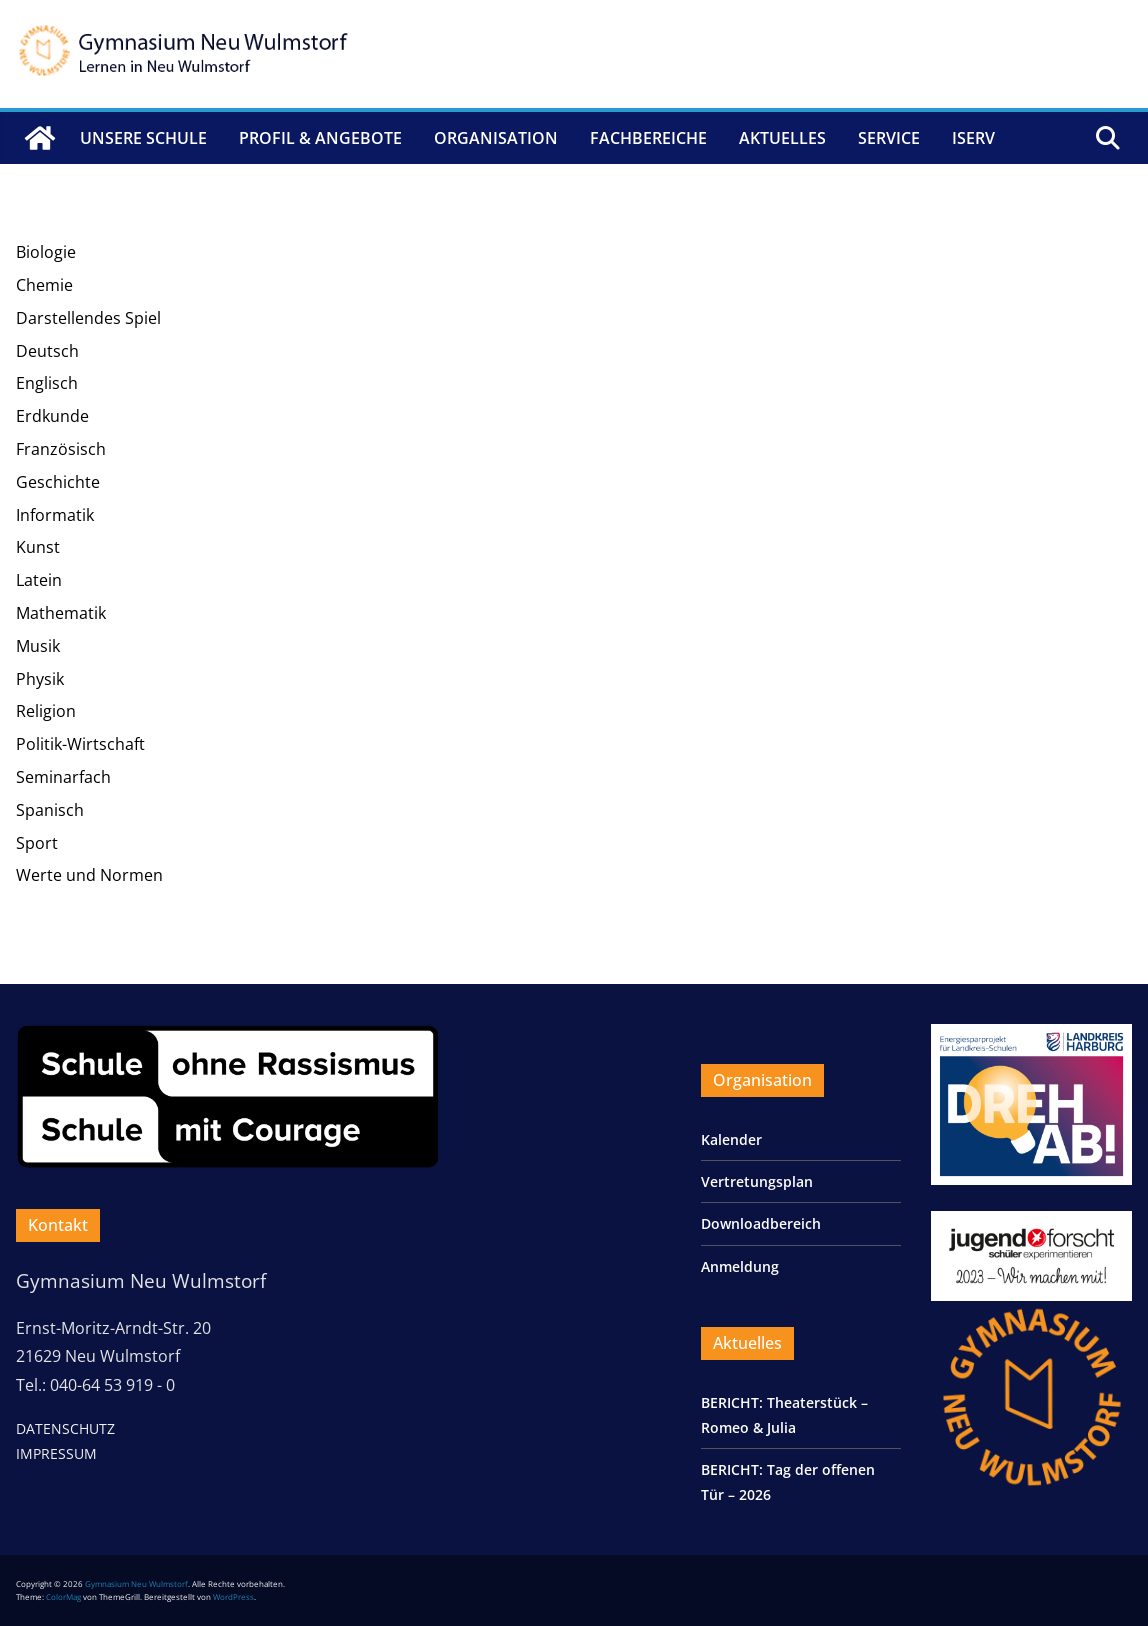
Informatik (55, 515)
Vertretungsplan (757, 1181)
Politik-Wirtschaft (80, 744)
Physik (40, 679)
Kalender (731, 1139)
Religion (46, 711)
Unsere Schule (143, 138)
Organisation (496, 138)
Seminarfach (63, 777)
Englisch (47, 383)
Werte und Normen (89, 875)
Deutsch (47, 351)
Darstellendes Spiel (88, 318)
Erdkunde (52, 416)
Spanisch (50, 810)
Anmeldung (740, 1266)
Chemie (44, 285)
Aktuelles (782, 138)
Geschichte (58, 482)
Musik (38, 646)
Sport (37, 843)
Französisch (61, 449)
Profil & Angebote (320, 138)
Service (889, 138)
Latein (39, 580)
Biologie (46, 252)
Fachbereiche (648, 138)
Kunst (38, 547)
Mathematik (61, 613)
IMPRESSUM (56, 1453)
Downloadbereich (761, 1223)
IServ (973, 138)
